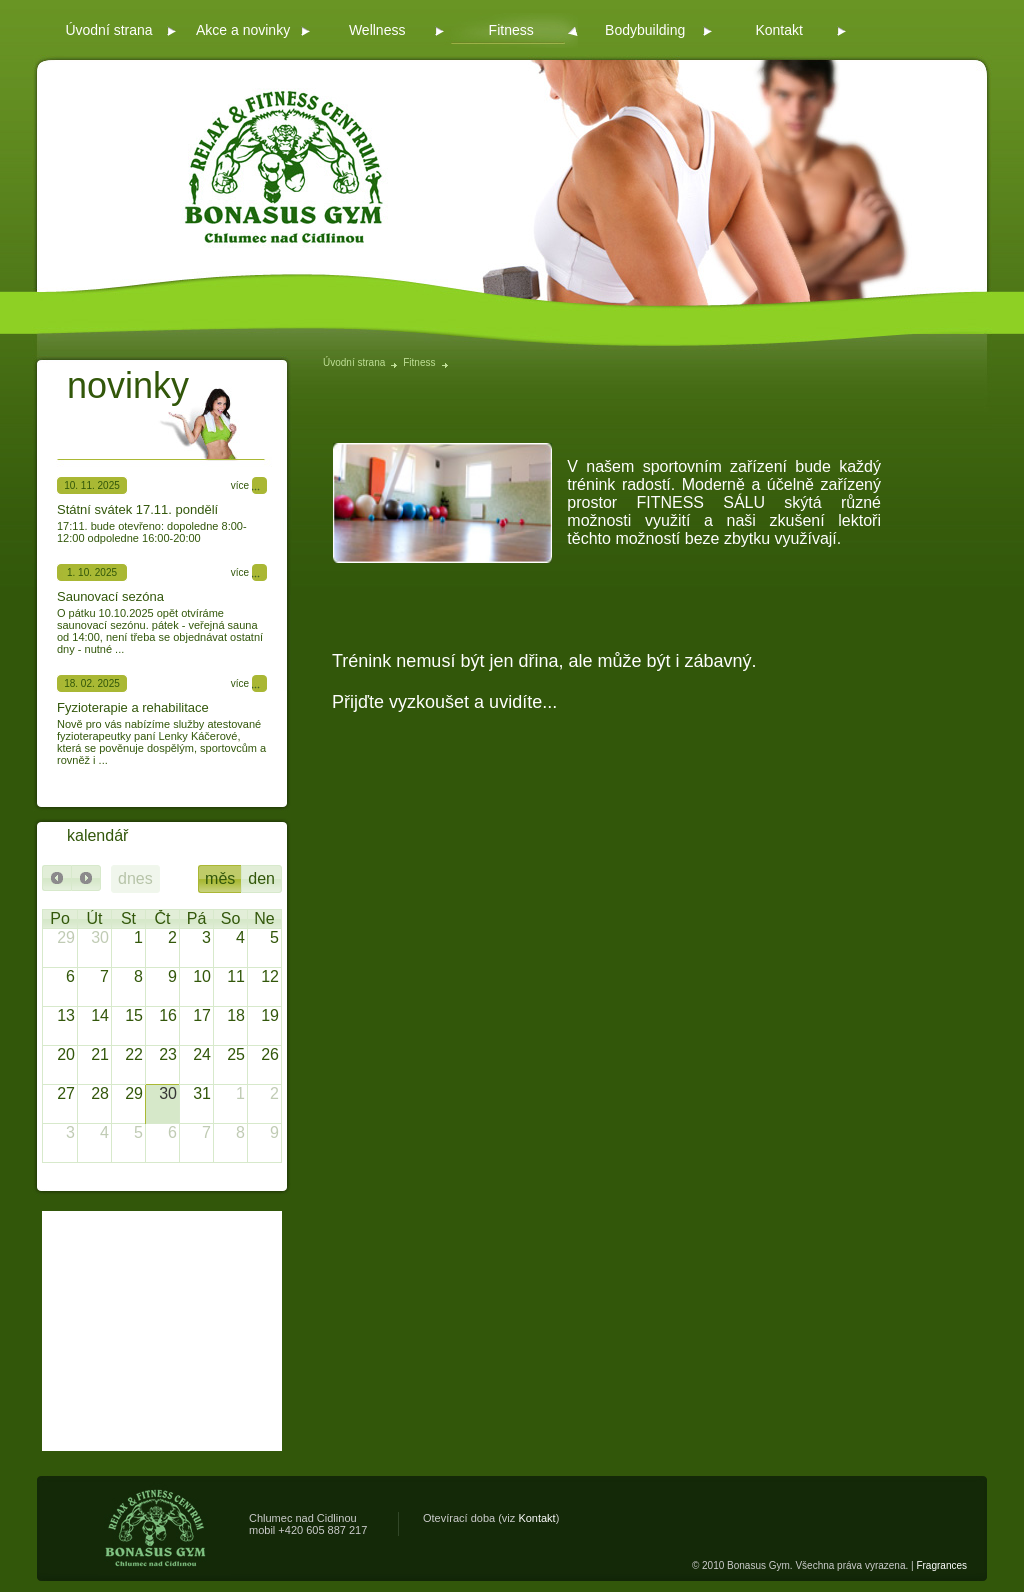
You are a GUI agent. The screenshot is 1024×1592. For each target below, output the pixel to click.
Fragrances (941, 1565)
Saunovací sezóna (110, 596)
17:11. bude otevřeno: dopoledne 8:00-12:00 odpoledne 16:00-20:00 (152, 532)
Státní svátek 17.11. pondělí (137, 509)
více (240, 485)
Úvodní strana (354, 362)
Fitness (419, 362)
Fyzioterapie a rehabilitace (133, 707)
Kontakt (536, 1518)
